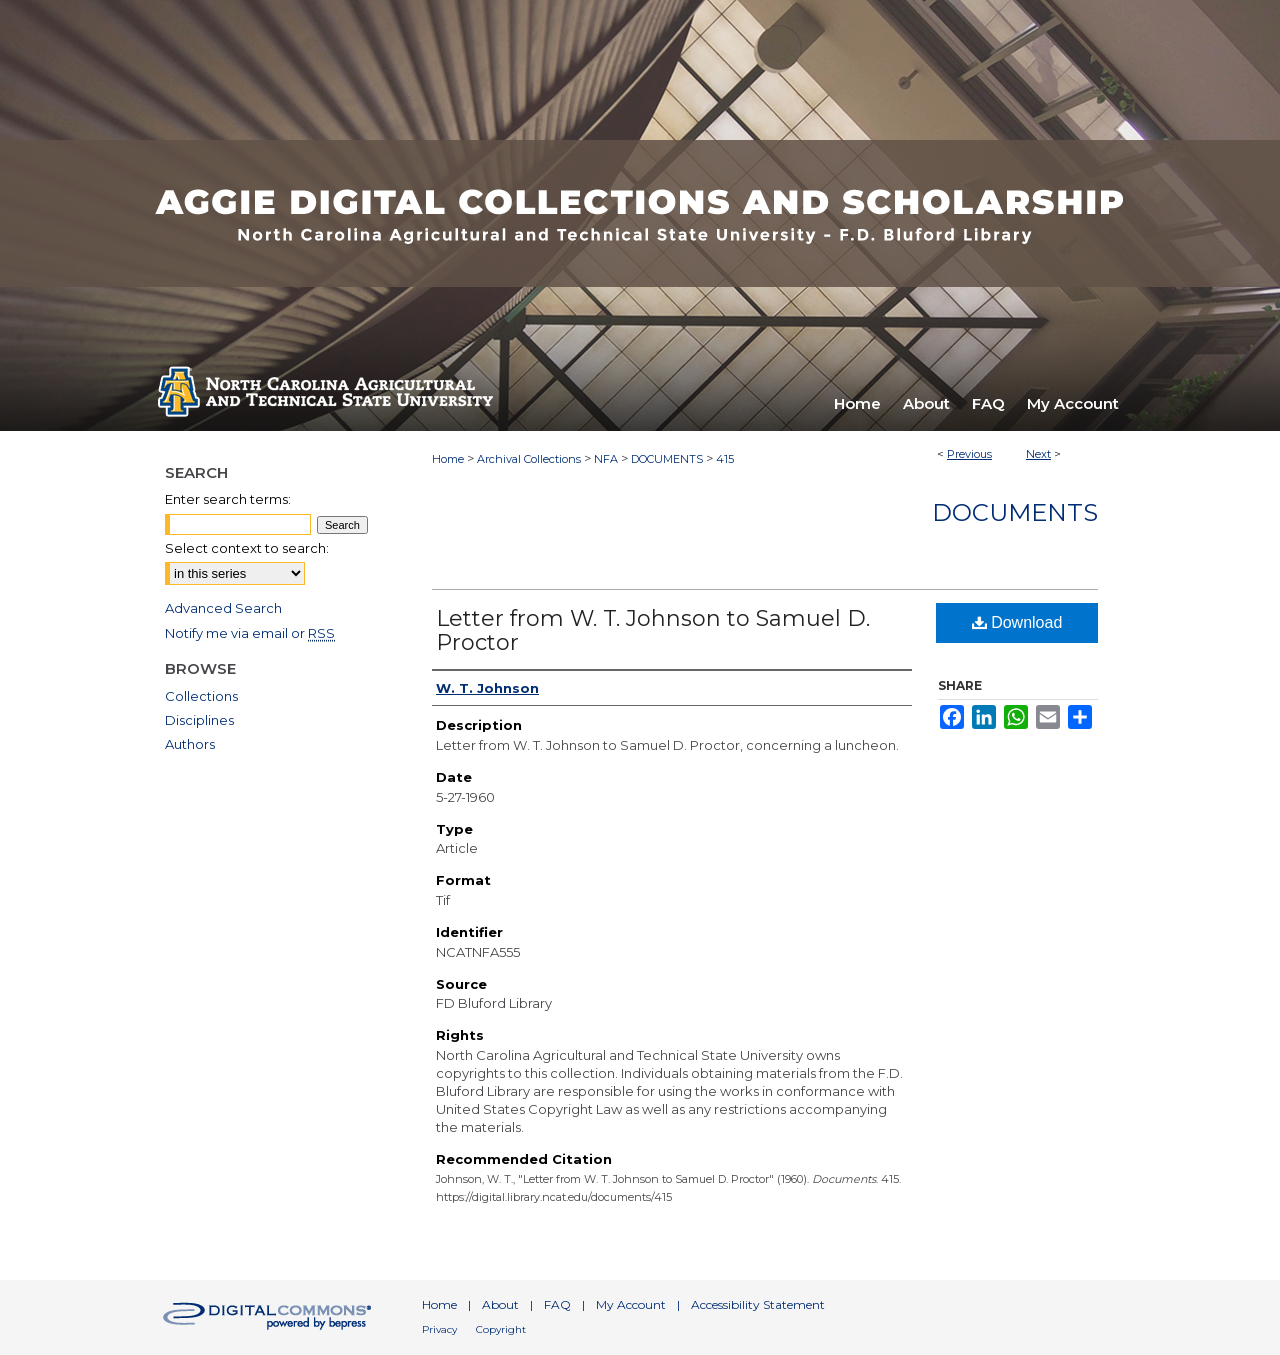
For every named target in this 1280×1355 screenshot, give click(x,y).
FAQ (557, 1304)
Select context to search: (247, 548)
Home (448, 459)
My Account (631, 1304)
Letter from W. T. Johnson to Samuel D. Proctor (653, 630)
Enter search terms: (228, 499)
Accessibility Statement (758, 1304)
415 (725, 459)
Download (1017, 622)
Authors (190, 744)
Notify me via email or (250, 633)
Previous (969, 454)
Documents (1015, 512)
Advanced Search (223, 608)
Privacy (439, 1329)
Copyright (501, 1329)
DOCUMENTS (667, 459)
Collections (201, 696)
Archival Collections (529, 459)
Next (1038, 454)
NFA (606, 459)
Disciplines (199, 720)
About (500, 1304)
